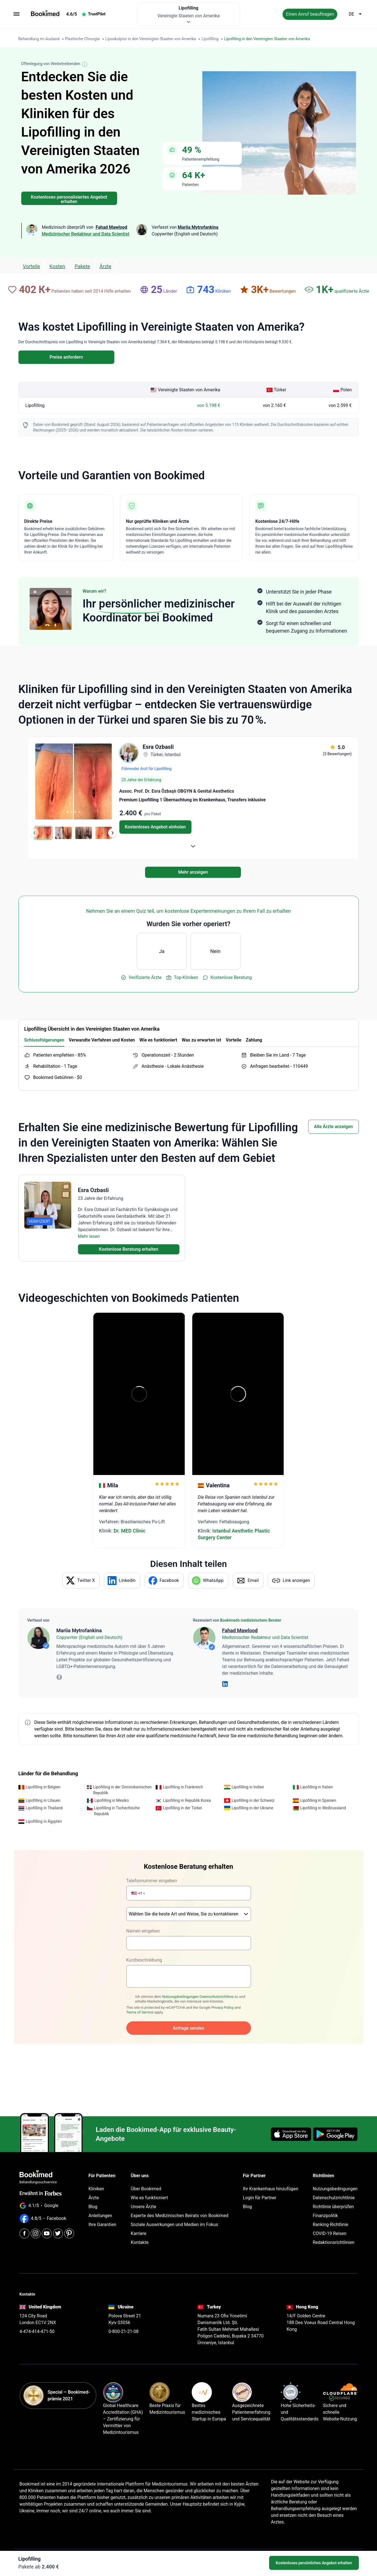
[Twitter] (58, 2233)
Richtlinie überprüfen (333, 2206)
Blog (92, 2206)
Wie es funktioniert (149, 2197)
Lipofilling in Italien (316, 1787)
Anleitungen (100, 2215)
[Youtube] (47, 2233)
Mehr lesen (89, 1236)
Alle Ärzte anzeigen (333, 1126)
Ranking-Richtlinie (330, 2224)
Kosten (57, 266)
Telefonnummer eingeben (151, 1880)
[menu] (16, 14)
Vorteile (31, 266)
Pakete (82, 266)
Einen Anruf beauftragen (310, 14)
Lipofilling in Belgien (43, 1787)
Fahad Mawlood (240, 1630)
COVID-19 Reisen (329, 2233)
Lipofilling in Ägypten (44, 1821)
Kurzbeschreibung (144, 1960)
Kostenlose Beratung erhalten (128, 1249)
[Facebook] (24, 2233)
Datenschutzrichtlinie (217, 1996)
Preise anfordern (66, 357)
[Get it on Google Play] (335, 2134)
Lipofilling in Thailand (44, 1808)
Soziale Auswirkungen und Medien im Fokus (174, 2224)
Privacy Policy (222, 2007)
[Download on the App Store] (291, 2134)
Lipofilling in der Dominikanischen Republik (122, 1790)
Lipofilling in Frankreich (183, 1787)
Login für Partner (259, 2197)
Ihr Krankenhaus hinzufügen (270, 2188)
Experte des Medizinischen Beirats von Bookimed (179, 2215)
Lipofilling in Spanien (318, 1800)
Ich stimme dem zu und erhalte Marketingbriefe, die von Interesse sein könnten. (190, 1998)
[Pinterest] (69, 2233)
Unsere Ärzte (143, 2206)
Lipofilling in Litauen (43, 1800)
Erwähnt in (41, 2193)
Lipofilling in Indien (248, 1787)
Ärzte (105, 266)
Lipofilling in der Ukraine (252, 1808)
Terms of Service (139, 2012)
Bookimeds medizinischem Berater (250, 1620)
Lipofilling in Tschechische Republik (117, 1811)
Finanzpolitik (325, 2215)
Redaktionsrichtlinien (333, 2242)
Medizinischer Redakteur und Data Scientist (85, 234)
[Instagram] (36, 2233)
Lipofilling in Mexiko (111, 1800)
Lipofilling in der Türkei (182, 1808)
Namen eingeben (143, 1931)
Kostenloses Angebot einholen (155, 827)
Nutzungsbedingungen (180, 1996)
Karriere (138, 2233)
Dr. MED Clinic (130, 1531)
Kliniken (96, 2188)
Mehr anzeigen (193, 872)
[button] (138, 1893)
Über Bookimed (146, 2188)
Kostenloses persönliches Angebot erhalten (314, 2563)
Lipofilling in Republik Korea (187, 1800)
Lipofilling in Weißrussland (323, 1808)
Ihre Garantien (102, 2224)
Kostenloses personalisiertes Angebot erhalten (69, 199)
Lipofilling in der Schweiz (253, 1800)
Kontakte (140, 2242)
